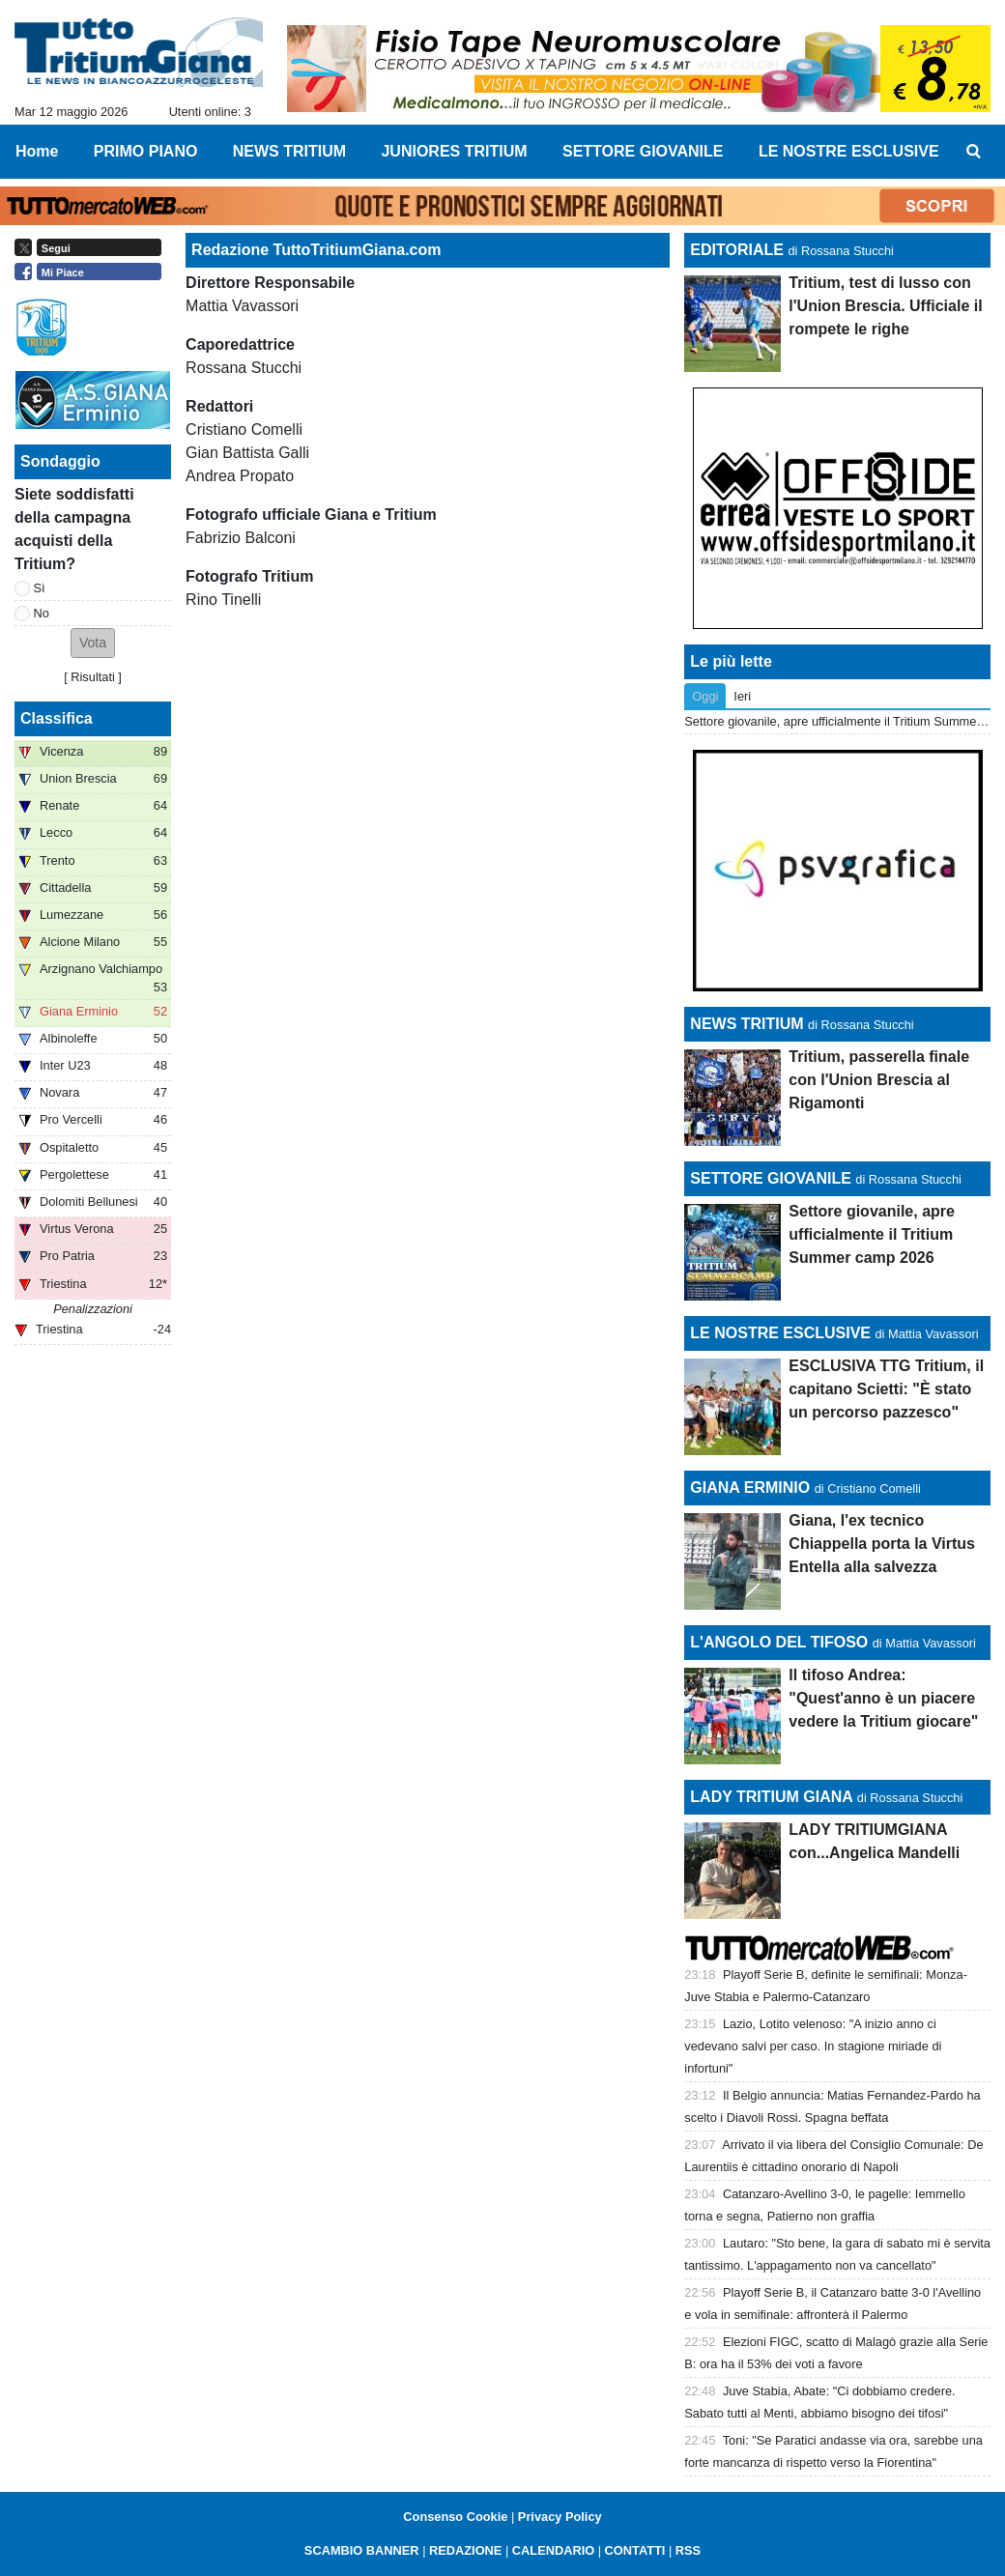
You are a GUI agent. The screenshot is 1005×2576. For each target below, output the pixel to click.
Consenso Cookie (455, 2516)
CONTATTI (635, 2550)
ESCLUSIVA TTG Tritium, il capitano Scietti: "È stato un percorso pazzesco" (886, 1389)
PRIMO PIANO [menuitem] (146, 151)
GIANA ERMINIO (750, 1487)
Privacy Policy (560, 2516)
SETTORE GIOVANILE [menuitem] (643, 151)
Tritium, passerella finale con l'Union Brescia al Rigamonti (879, 1079)
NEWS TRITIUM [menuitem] (289, 151)
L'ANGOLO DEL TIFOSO (779, 1642)
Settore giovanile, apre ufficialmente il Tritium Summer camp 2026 (872, 1234)
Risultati (93, 677)
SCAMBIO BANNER (361, 2550)
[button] (93, 643)
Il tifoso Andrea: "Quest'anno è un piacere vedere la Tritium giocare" (883, 1698)
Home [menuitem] (36, 151)
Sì (39, 588)
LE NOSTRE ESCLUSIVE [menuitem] (849, 151)
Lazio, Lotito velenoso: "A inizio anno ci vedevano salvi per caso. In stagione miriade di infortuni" (812, 2046)
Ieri (742, 696)
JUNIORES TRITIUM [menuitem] (454, 151)
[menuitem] (974, 151)
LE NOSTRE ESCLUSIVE (780, 1333)
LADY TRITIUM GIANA (771, 1797)
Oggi (705, 696)
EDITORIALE (737, 250)
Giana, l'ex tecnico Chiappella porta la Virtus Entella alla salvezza (882, 1543)
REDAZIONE (465, 2550)
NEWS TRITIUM (746, 1024)
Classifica (56, 718)
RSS (688, 2550)
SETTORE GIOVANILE (770, 1178)
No (41, 613)
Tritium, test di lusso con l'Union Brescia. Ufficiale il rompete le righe (885, 305)
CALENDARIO (553, 2550)
